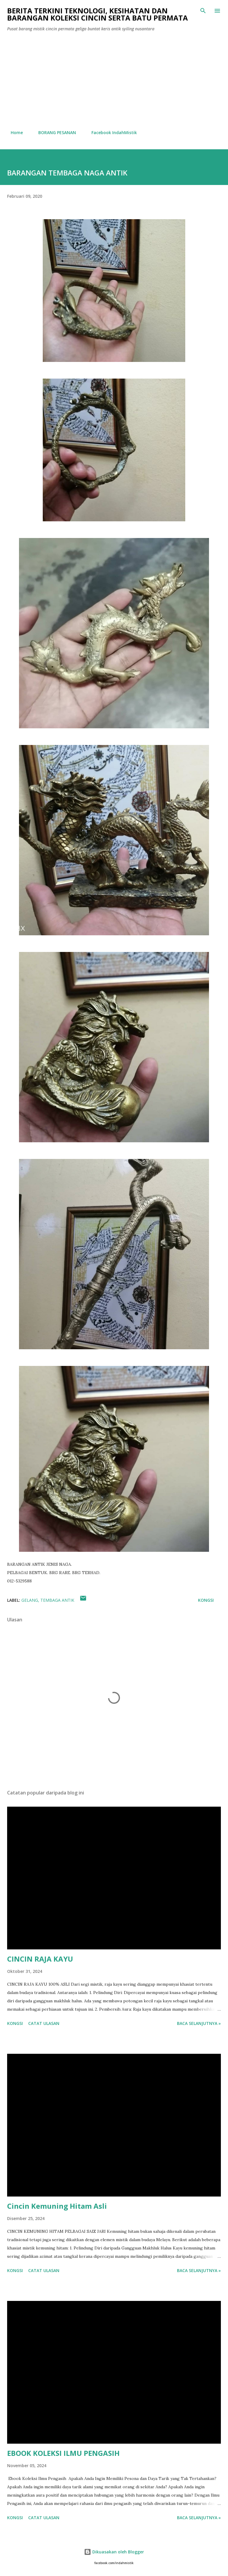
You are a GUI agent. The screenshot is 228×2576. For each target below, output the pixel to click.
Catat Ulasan (43, 2023)
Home (13, 132)
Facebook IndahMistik (110, 132)
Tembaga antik (57, 1600)
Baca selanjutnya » (199, 2023)
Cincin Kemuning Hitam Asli (57, 2206)
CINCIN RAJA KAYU (40, 1959)
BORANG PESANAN (53, 132)
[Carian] (203, 10)
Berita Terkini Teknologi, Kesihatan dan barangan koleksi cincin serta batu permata (97, 14)
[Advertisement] (114, 81)
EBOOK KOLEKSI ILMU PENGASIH (63, 2453)
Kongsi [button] (206, 1600)
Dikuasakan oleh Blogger (114, 2552)
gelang (29, 1600)
